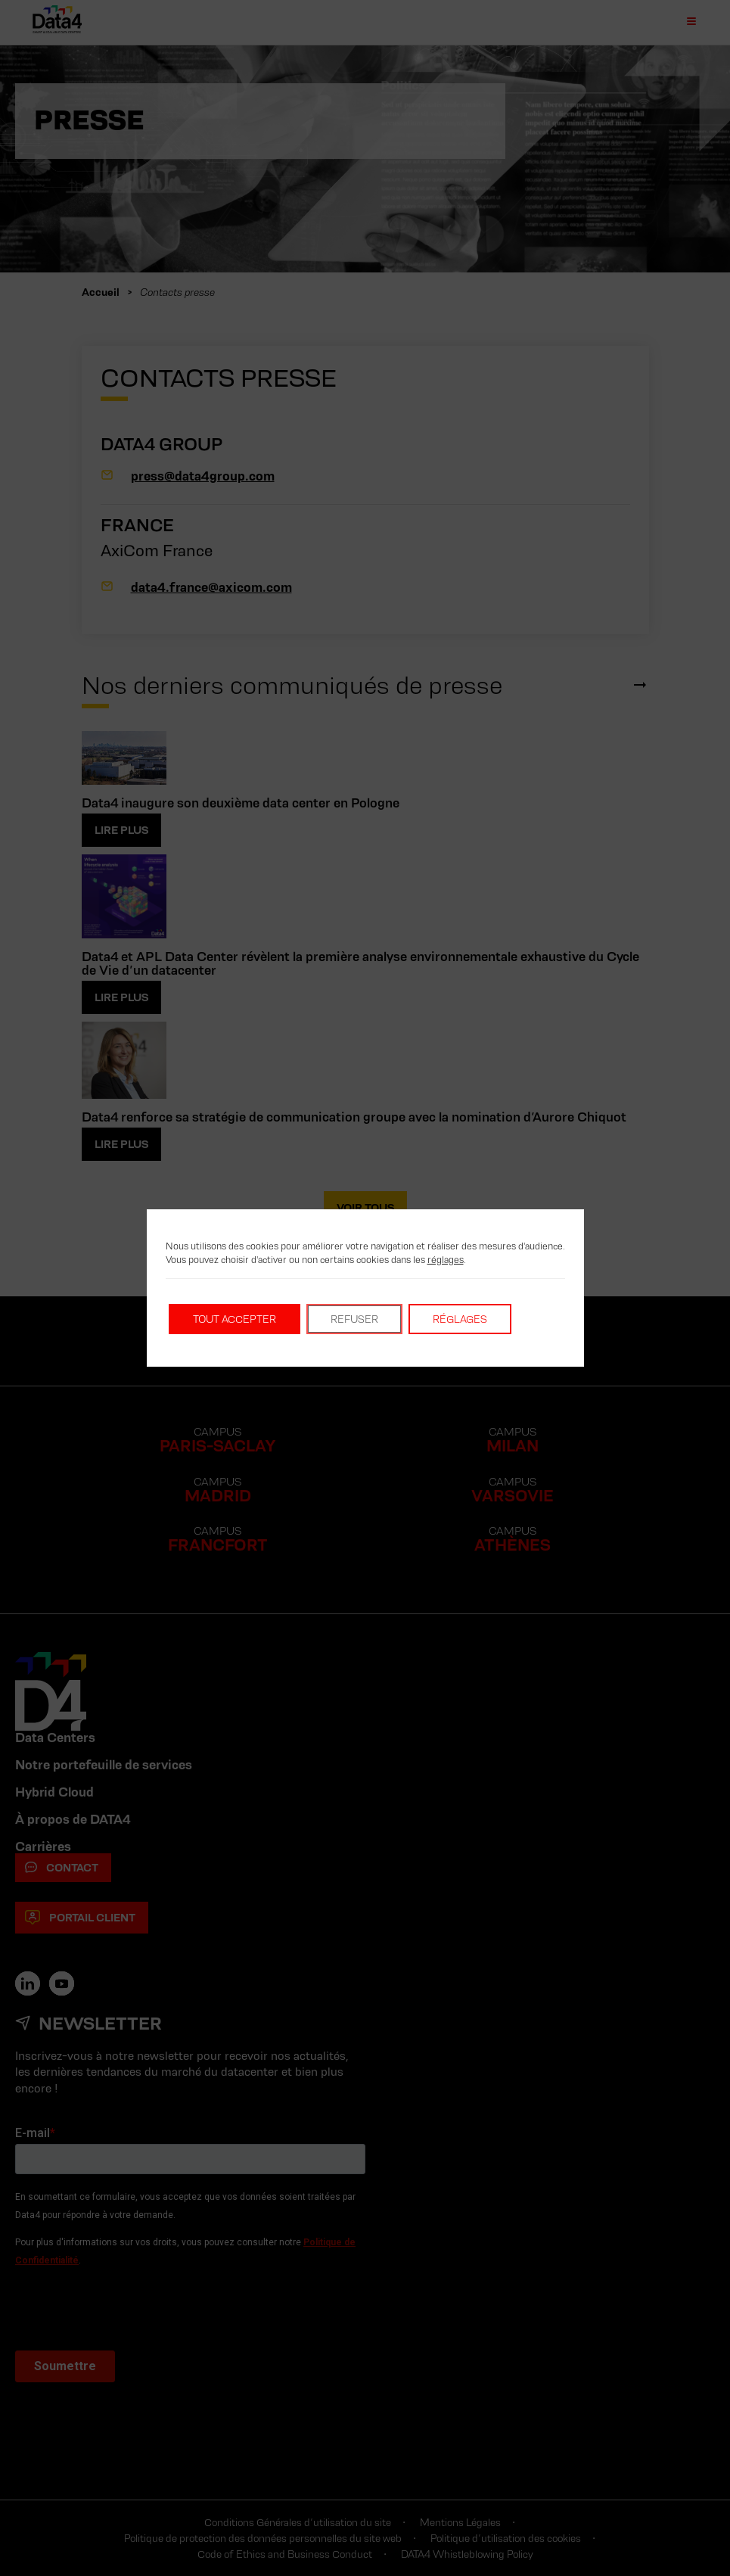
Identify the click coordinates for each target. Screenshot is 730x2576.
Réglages (460, 1319)
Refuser (354, 1319)
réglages (445, 1259)
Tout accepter (234, 1319)
